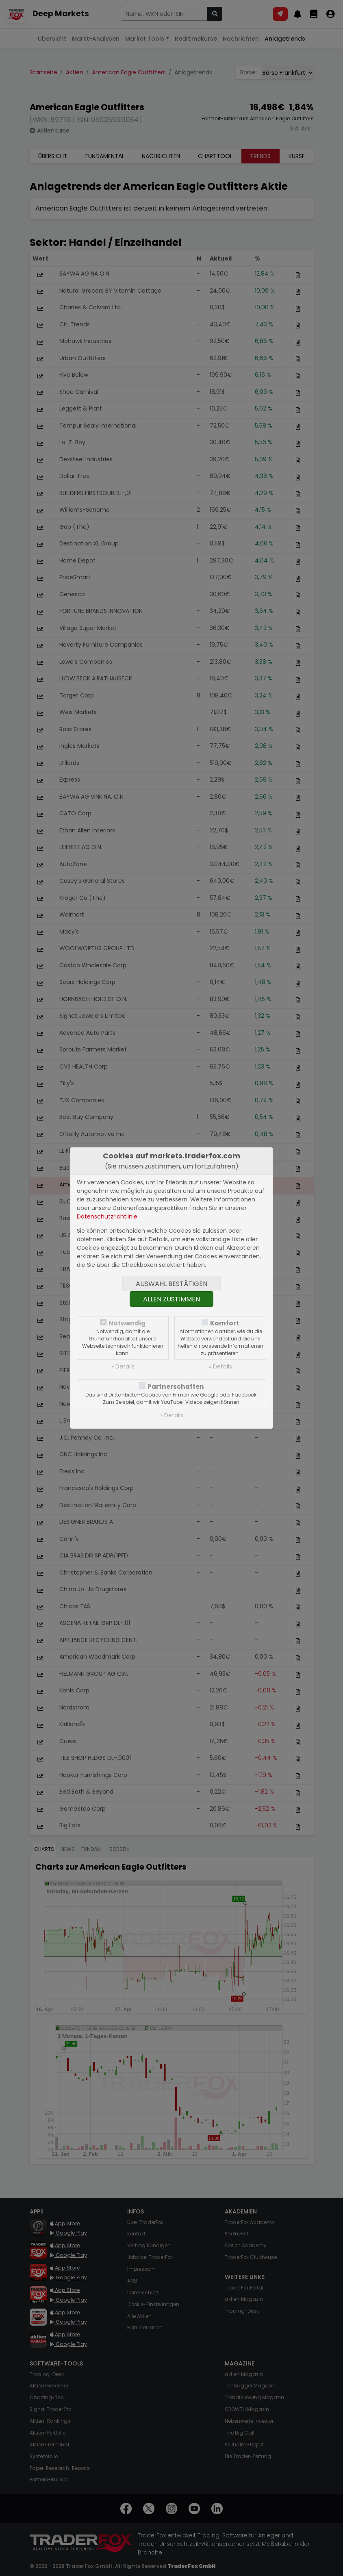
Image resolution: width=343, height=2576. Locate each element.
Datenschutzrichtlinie (107, 1216)
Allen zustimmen (171, 1299)
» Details (123, 1366)
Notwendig (127, 1323)
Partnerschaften (176, 1386)
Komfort (224, 1323)
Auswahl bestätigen (171, 1283)
